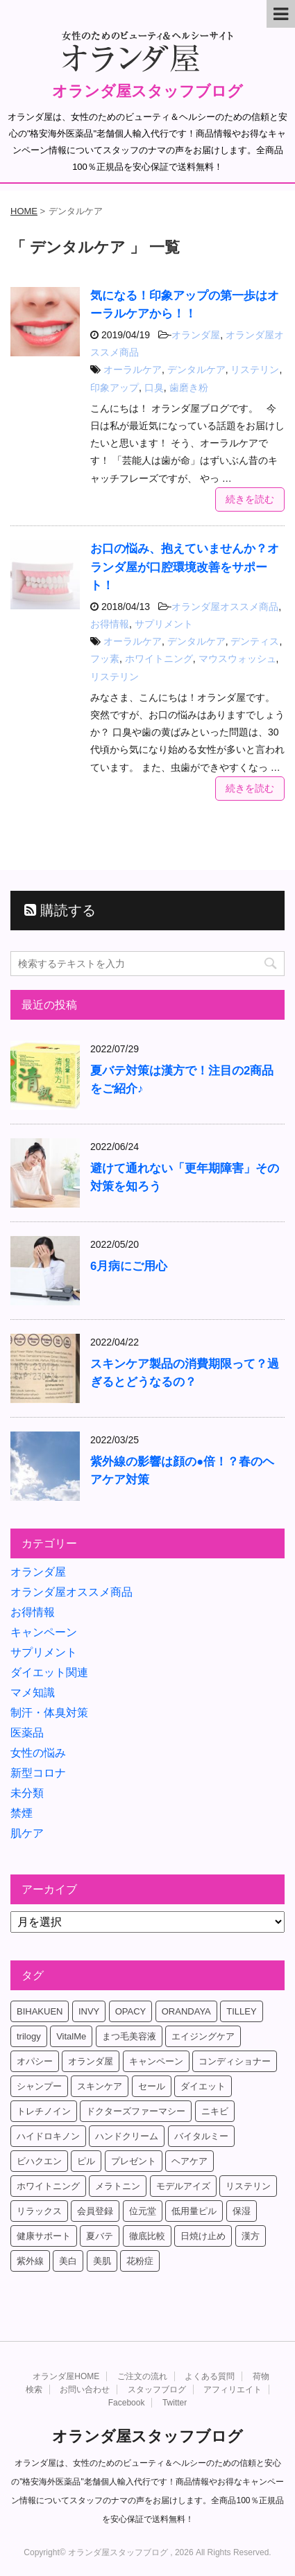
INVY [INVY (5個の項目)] (88, 2011)
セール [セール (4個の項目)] (151, 2086)
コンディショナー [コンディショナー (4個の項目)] (235, 2061)
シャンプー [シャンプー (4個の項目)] (39, 2086)
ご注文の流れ (142, 2376)
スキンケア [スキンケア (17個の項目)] (99, 2086)
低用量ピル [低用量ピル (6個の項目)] (194, 2211)
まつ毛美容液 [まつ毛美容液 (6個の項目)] (129, 2036)
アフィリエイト (232, 2389)
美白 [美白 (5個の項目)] (68, 2261)
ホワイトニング (159, 658)
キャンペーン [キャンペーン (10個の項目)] (156, 2061)
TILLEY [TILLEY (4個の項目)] (241, 2011)
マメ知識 (32, 1692)
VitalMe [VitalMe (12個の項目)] (71, 2036)
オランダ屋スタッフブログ (147, 91)
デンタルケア (196, 369)
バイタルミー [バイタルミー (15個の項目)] (201, 2136)
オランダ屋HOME (66, 2376)
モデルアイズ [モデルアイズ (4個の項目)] (183, 2186)
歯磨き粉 (188, 387)
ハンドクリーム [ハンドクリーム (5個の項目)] (126, 2136)
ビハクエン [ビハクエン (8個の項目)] (39, 2161)
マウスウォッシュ (237, 658)
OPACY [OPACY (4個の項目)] (130, 2011)
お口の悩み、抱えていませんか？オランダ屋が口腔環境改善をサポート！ (184, 566)
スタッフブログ (157, 2389)
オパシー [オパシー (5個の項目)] (35, 2061)
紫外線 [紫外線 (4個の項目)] (30, 2261)
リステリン (254, 369)
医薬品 (27, 1733)
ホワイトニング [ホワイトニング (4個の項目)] (48, 2186)
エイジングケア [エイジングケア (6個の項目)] (203, 2036)
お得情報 (109, 623)
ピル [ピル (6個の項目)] (86, 2161)
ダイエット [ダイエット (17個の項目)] (203, 2086)
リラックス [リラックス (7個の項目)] (39, 2211)
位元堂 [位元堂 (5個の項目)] (142, 2211)
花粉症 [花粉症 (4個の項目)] (139, 2261)
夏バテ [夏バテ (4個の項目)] (99, 2236)
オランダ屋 (195, 334)
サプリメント (164, 623)
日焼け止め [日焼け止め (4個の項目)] (203, 2236)
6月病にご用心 (128, 1266)
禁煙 (21, 1813)
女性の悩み (38, 1753)
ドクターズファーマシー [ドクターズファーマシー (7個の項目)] (135, 2111)
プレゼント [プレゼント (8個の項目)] (133, 2161)
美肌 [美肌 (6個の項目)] (102, 2261)
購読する (60, 910)
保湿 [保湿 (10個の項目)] (242, 2211)
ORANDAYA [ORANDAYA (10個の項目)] (186, 2011)
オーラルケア (132, 369)
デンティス (254, 641)
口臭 (154, 387)
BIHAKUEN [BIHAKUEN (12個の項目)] (39, 2011)
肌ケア (27, 1833)
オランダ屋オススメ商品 (224, 606)
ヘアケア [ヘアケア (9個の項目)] (189, 2161)
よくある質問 (210, 2376)
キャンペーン (43, 1632)
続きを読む (250, 499)
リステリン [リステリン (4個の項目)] (248, 2186)
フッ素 (104, 658)
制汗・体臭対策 (49, 1712)
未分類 (27, 1793)
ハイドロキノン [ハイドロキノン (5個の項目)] (48, 2136)
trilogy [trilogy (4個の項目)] (29, 2036)
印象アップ (114, 387)
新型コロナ (38, 1773)
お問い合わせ (85, 2389)
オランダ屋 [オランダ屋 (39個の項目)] (90, 2061)
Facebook (126, 2403)
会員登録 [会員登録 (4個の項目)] (95, 2211)
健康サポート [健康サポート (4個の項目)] (44, 2236)
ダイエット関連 (49, 1672)
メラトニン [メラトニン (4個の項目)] (117, 2186)
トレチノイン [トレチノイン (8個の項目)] (44, 2111)
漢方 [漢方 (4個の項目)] (251, 2236)
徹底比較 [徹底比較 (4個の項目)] (147, 2236)
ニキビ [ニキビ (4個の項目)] (214, 2111)
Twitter (174, 2403)
